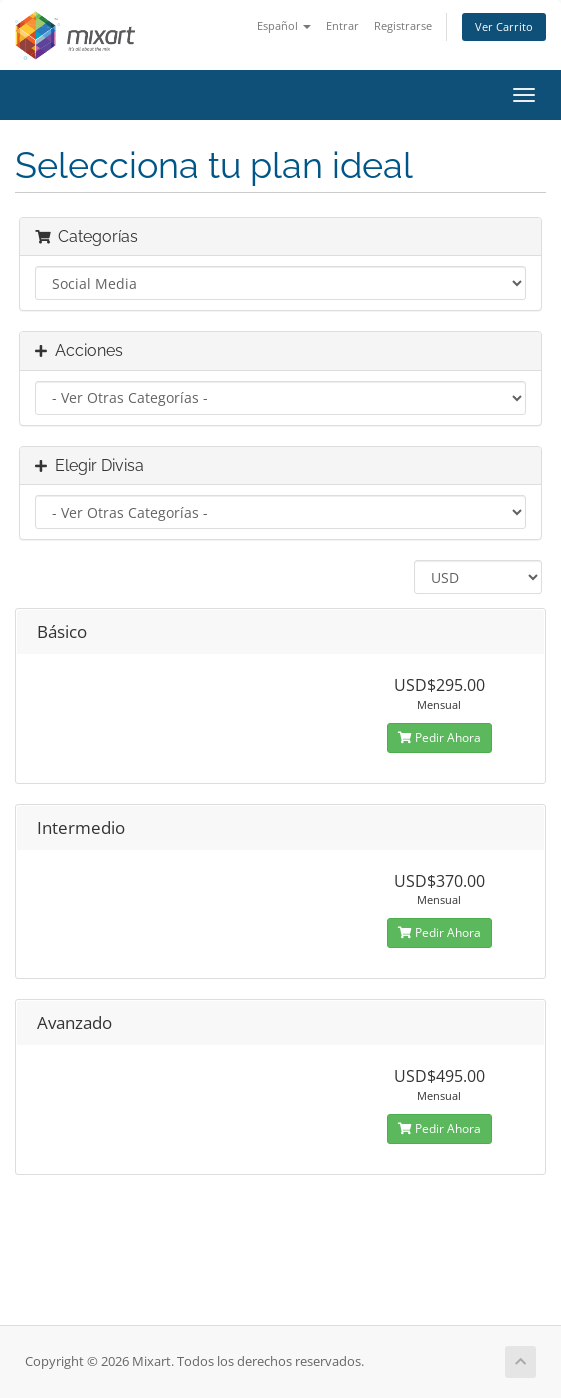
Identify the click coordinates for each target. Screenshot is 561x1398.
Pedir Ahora (439, 737)
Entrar (342, 25)
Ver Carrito (504, 26)
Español (284, 25)
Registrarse (403, 25)
